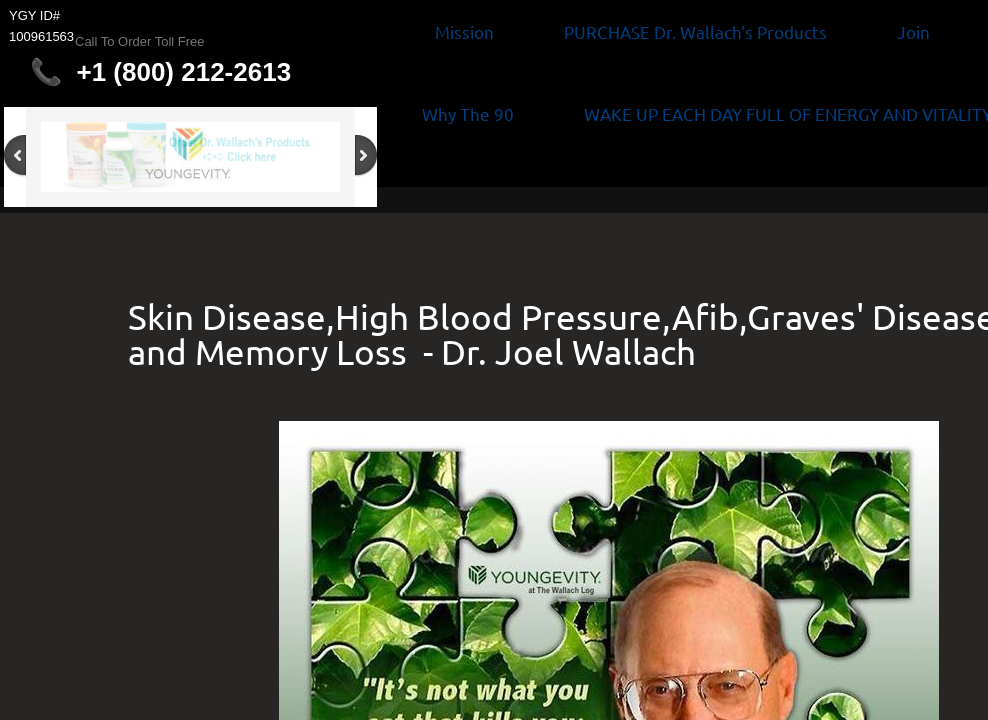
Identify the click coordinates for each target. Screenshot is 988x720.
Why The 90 (468, 113)
